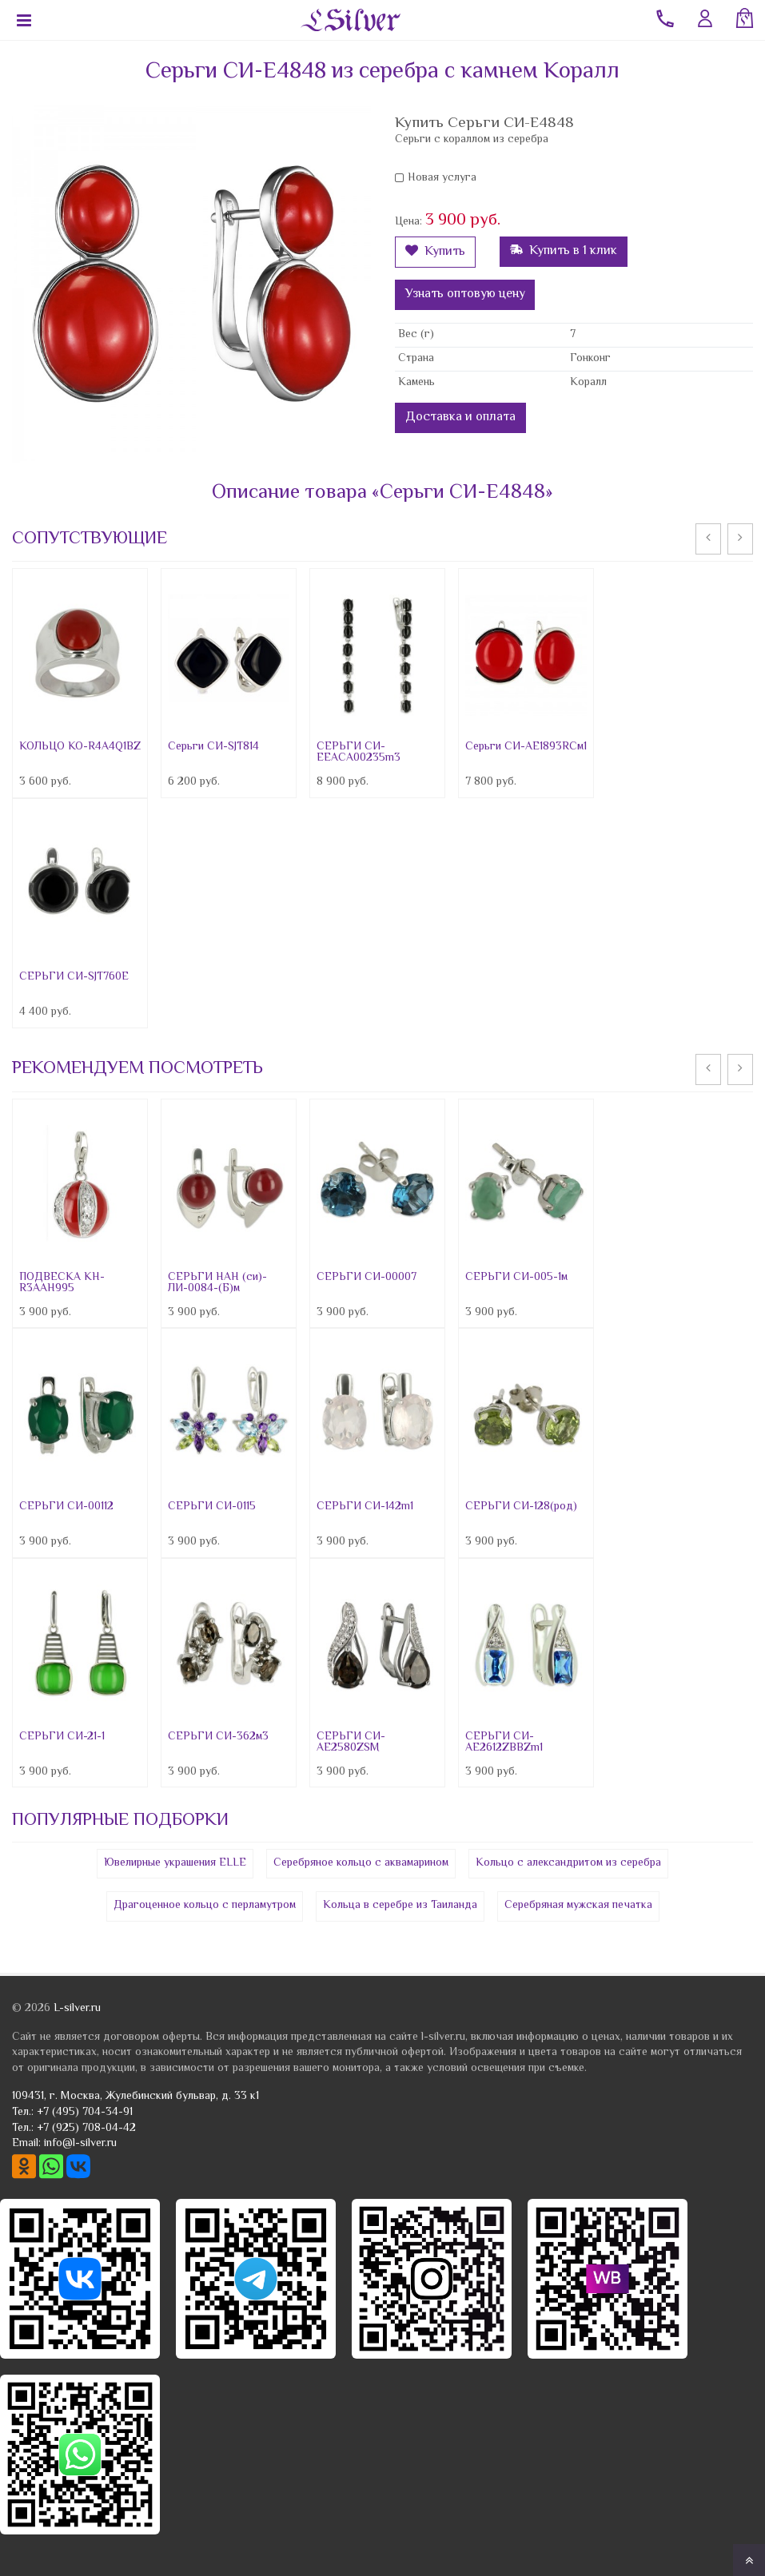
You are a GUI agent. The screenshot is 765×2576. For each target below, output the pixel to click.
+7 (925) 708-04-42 (86, 2128)
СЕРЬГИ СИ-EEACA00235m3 (358, 752)
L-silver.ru (77, 2008)
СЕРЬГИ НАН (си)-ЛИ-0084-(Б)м (217, 1283)
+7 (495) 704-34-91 (85, 2112)
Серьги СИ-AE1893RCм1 (526, 747)
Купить (435, 252)
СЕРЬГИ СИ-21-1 (62, 1737)
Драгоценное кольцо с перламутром (205, 1905)
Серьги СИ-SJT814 (213, 747)
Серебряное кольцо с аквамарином (360, 1863)
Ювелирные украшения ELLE (175, 1863)
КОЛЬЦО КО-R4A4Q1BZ (80, 747)
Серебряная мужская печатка (578, 1905)
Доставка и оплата (460, 417)
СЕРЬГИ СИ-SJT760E (74, 977)
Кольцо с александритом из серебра (568, 1863)
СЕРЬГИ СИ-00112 (66, 1507)
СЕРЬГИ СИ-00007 (366, 1277)
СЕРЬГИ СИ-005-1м (516, 1277)
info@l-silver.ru (80, 2144)
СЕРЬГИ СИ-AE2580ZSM (351, 1742)
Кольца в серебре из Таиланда (400, 1905)
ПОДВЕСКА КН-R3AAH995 (62, 1283)
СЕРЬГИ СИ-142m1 (365, 1507)
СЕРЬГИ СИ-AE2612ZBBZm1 (504, 1742)
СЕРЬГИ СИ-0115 (212, 1507)
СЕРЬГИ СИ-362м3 (218, 1737)
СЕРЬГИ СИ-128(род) (521, 1507)
